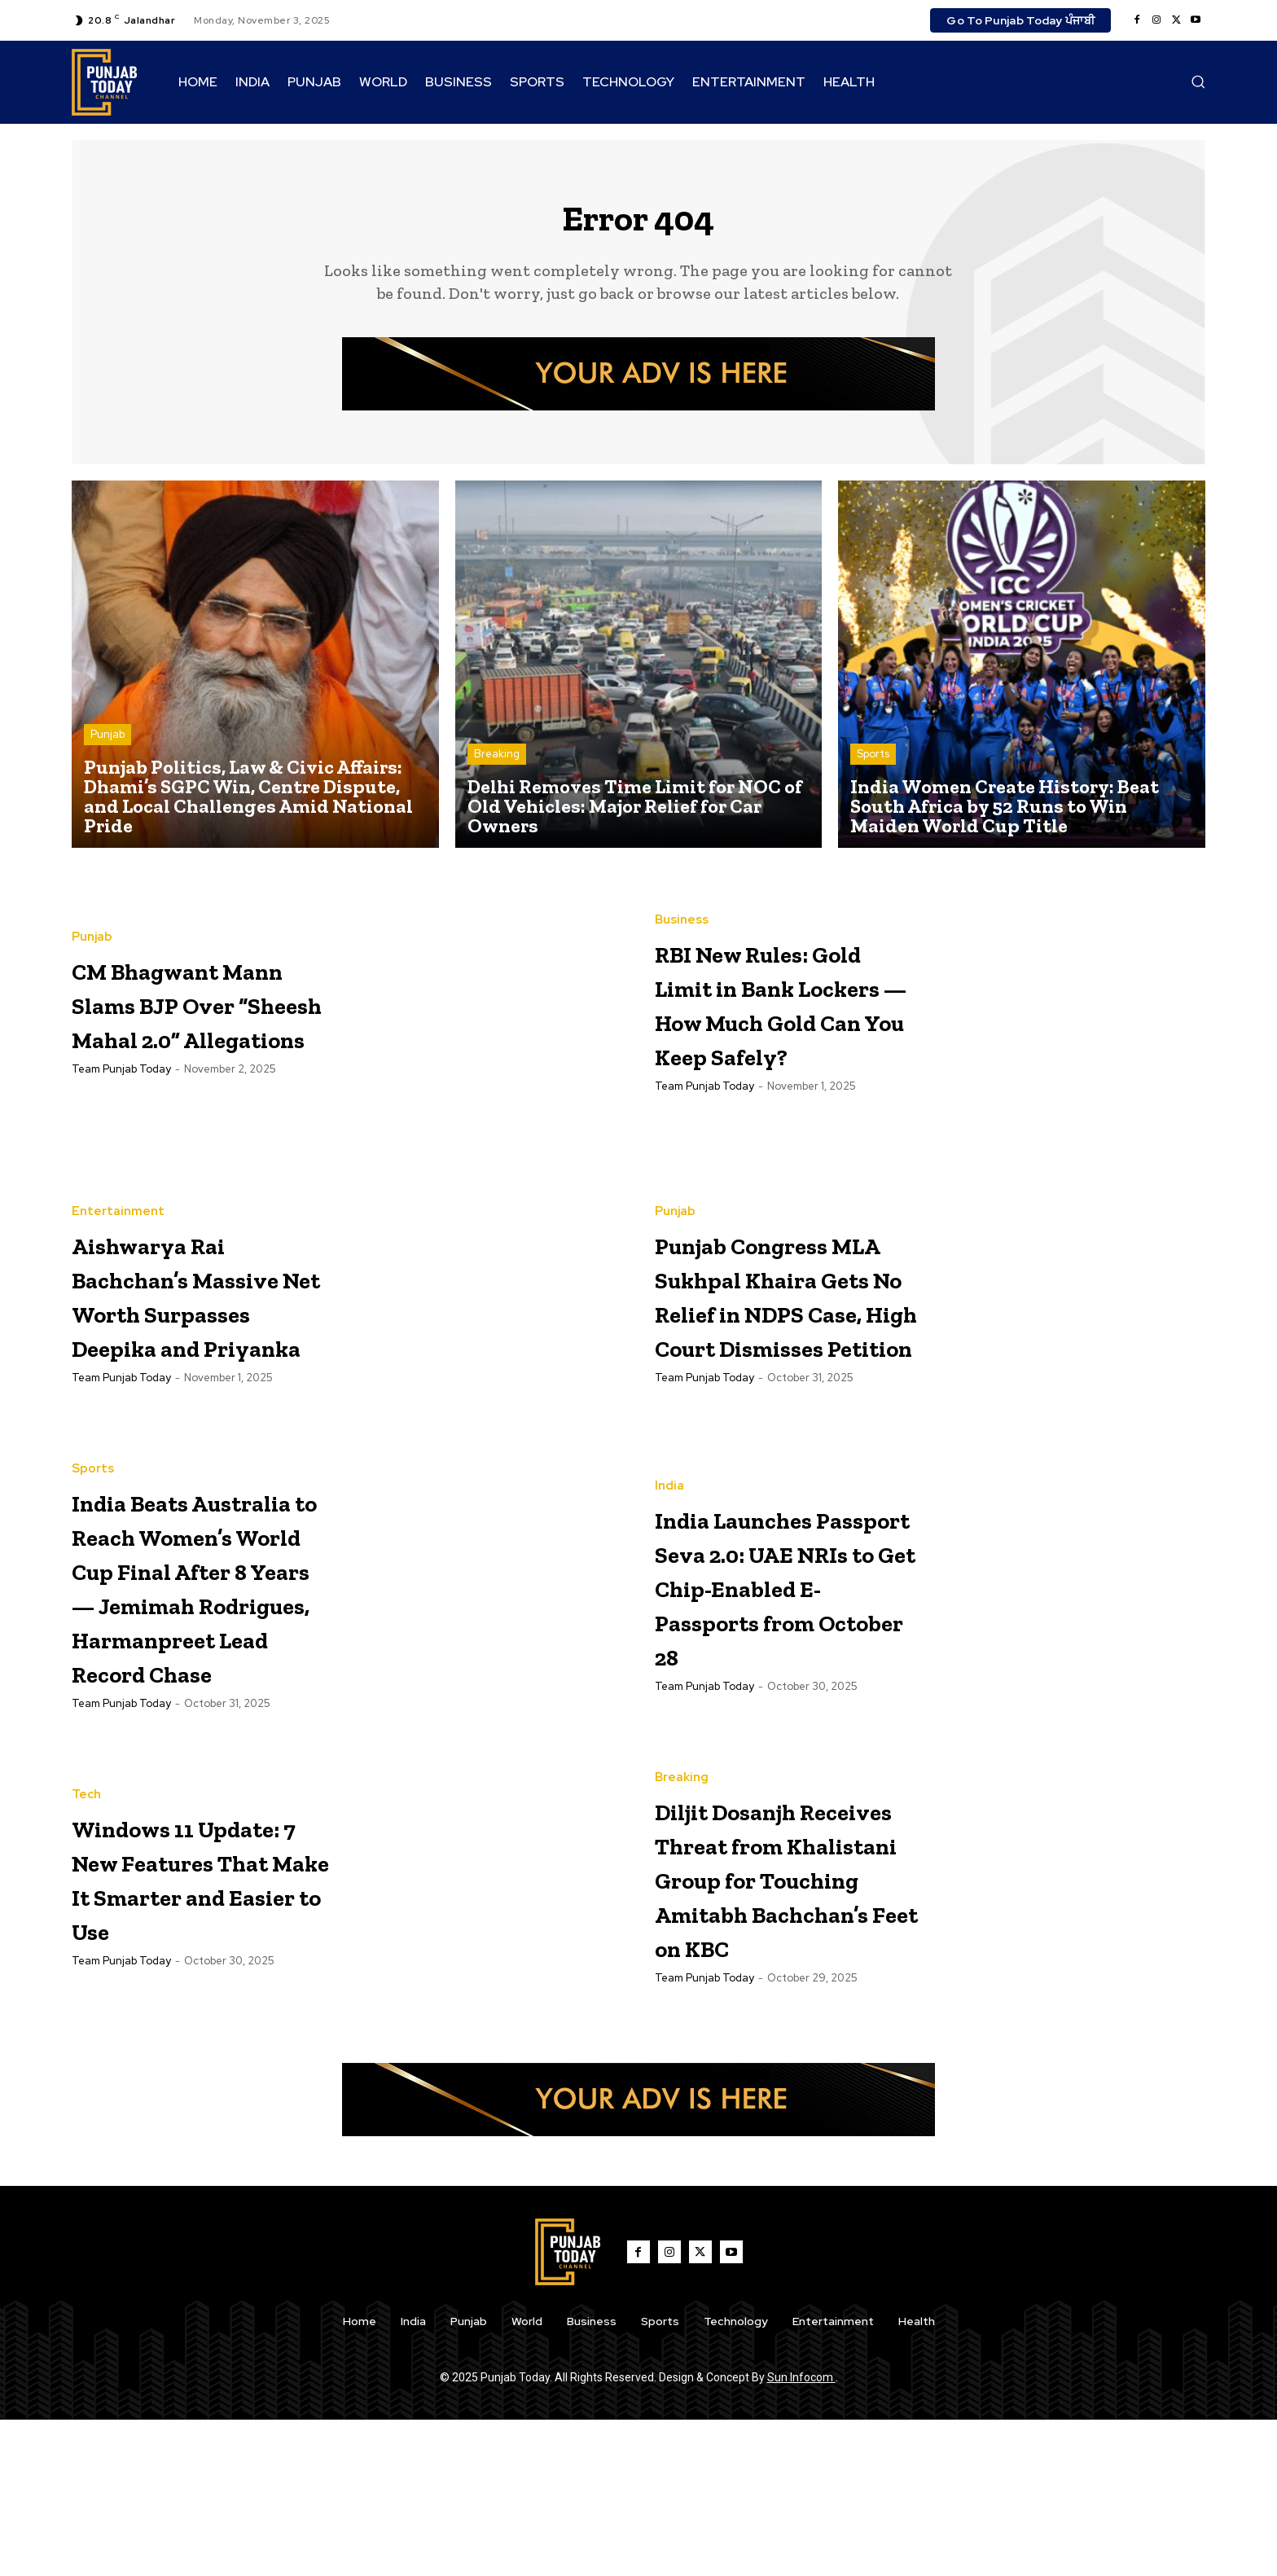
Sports (873, 763)
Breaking (497, 763)
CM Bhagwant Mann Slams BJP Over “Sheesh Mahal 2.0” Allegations (197, 1012)
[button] (1198, 81)
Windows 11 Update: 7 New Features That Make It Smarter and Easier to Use (200, 1996)
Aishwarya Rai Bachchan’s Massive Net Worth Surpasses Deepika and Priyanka (201, 1303)
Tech (86, 1896)
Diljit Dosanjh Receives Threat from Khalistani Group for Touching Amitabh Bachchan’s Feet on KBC (776, 2014)
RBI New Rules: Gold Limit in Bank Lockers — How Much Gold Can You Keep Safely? (778, 1012)
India (669, 1466)
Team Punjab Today (121, 1113)
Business (682, 895)
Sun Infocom (801, 2533)
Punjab (107, 744)
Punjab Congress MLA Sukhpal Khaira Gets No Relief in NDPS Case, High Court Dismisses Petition (783, 1305)
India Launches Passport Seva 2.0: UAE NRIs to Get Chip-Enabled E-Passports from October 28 (779, 1600)
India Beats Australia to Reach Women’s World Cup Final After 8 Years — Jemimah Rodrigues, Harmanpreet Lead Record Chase (195, 1651)
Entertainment (118, 1187)
